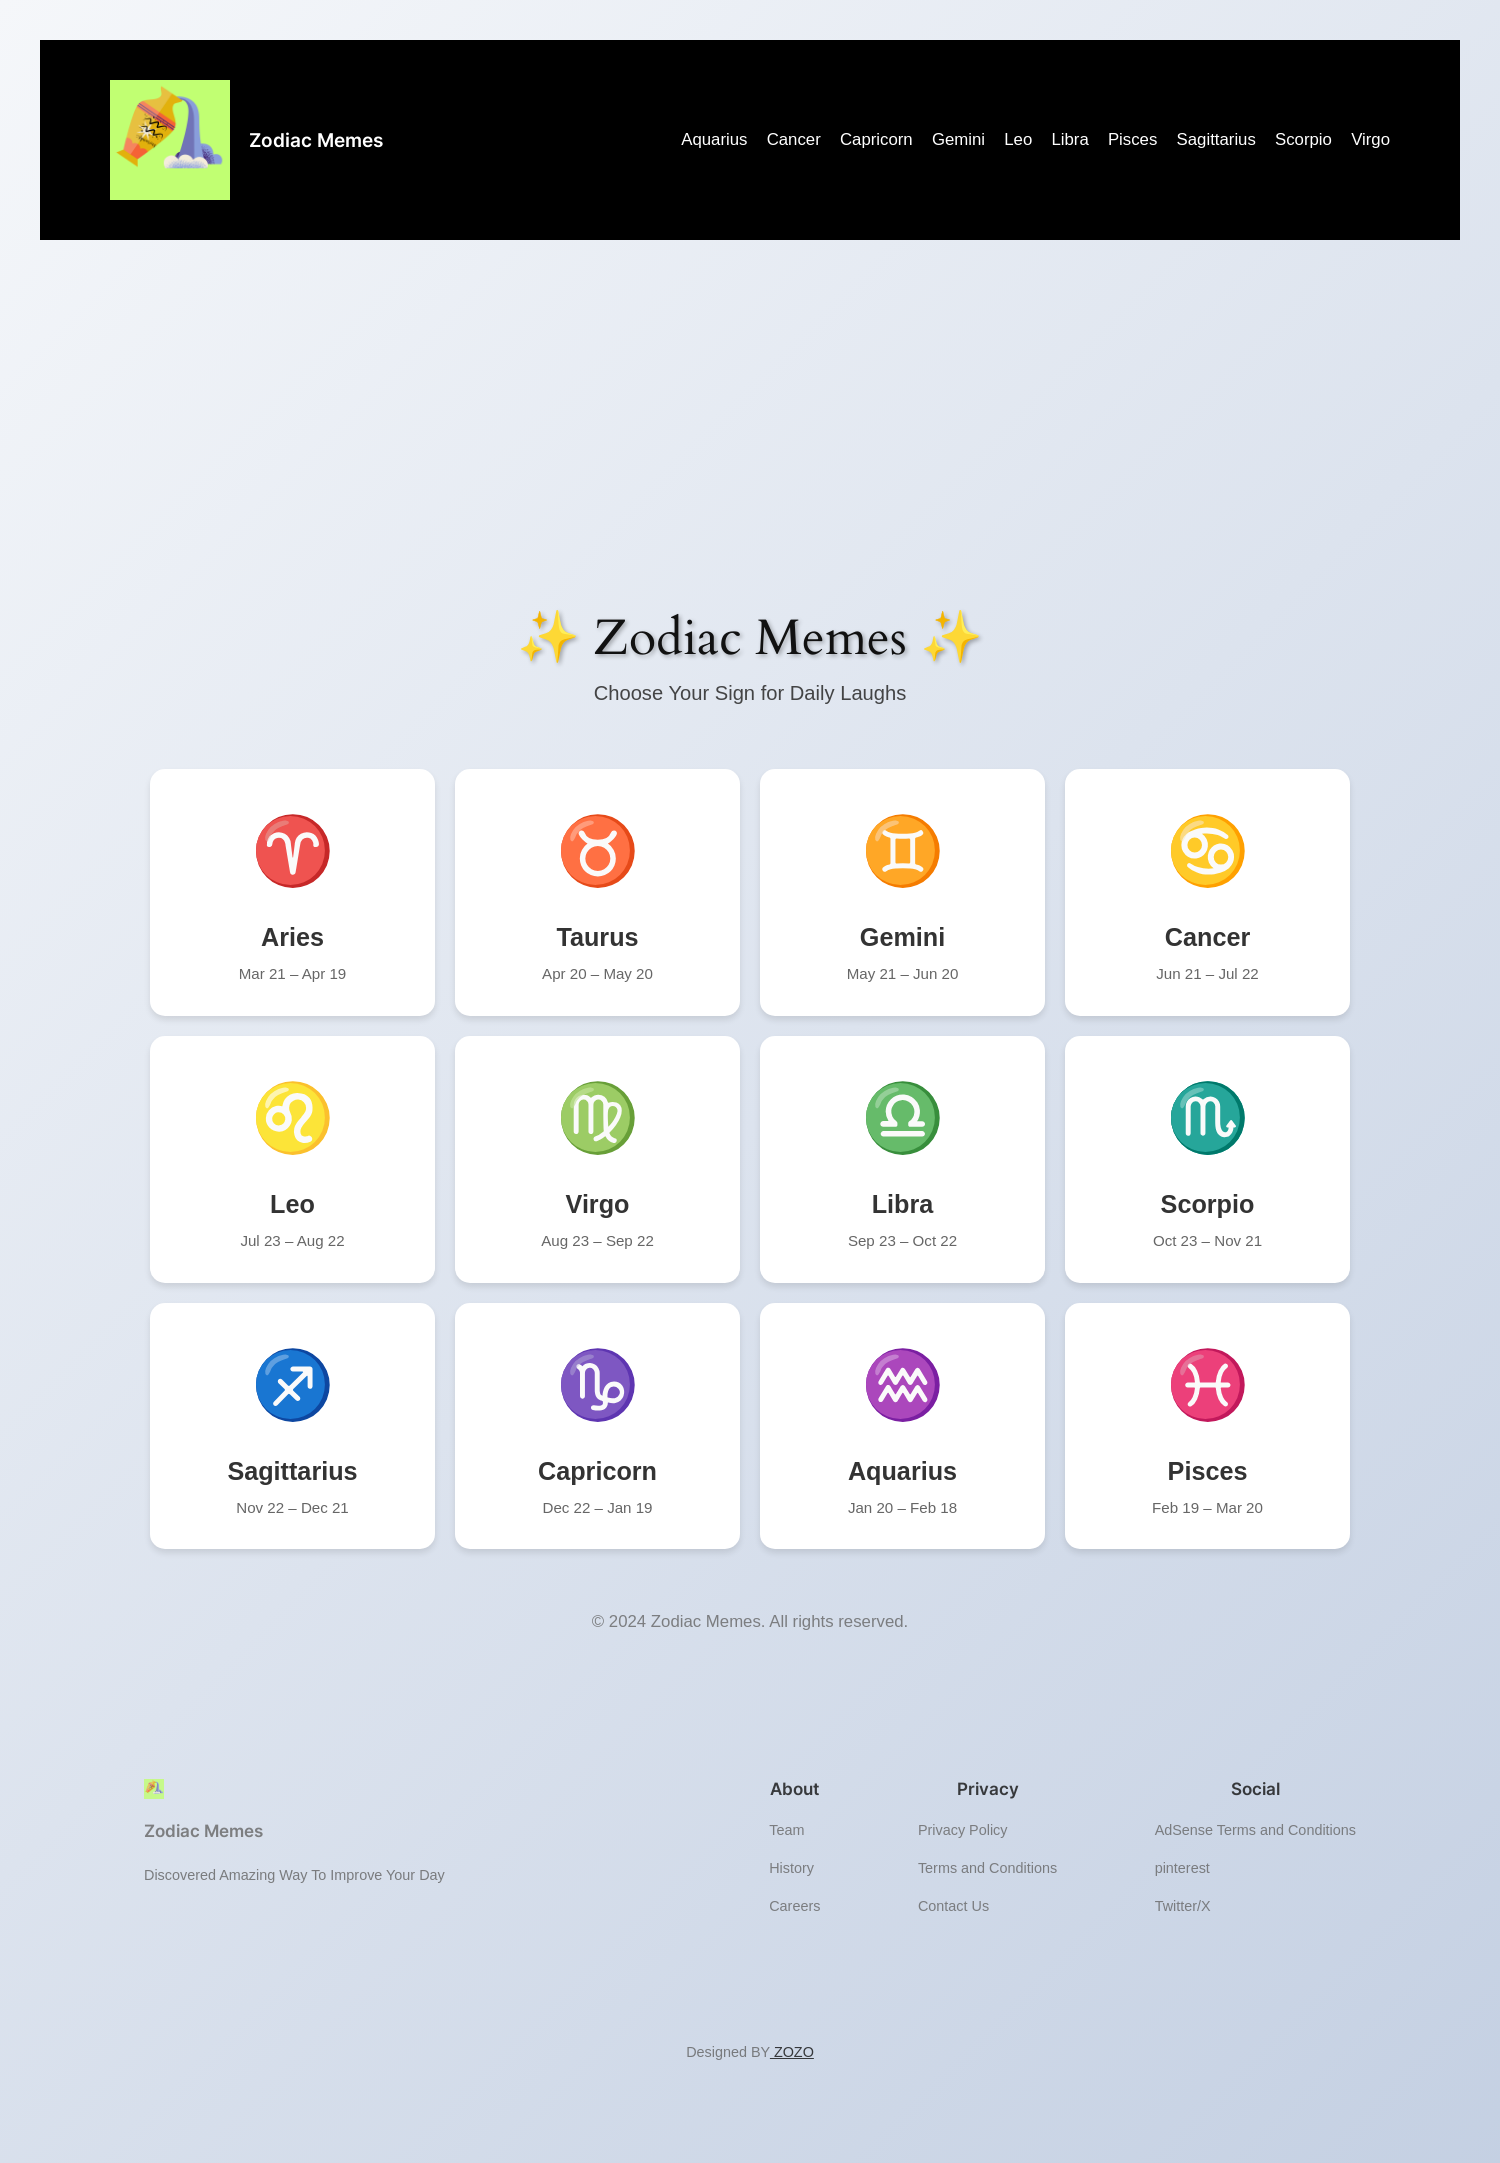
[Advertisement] (750, 440)
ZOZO (792, 2052)
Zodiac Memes (316, 140)
